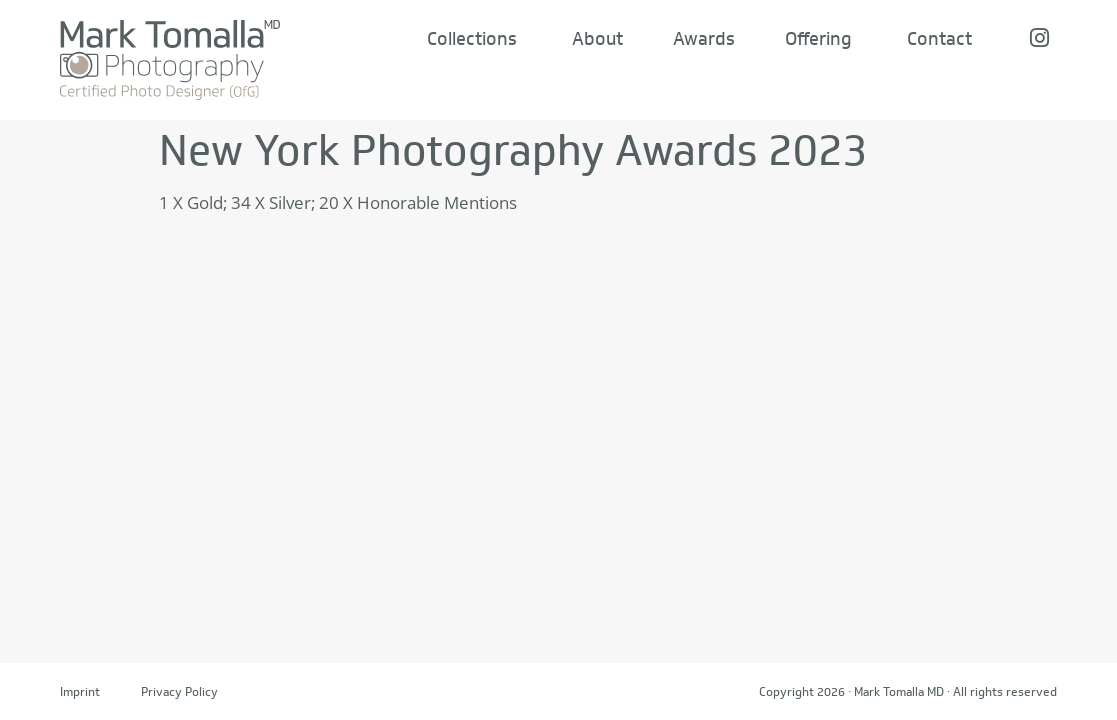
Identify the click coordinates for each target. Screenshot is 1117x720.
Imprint (80, 691)
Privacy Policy (179, 691)
